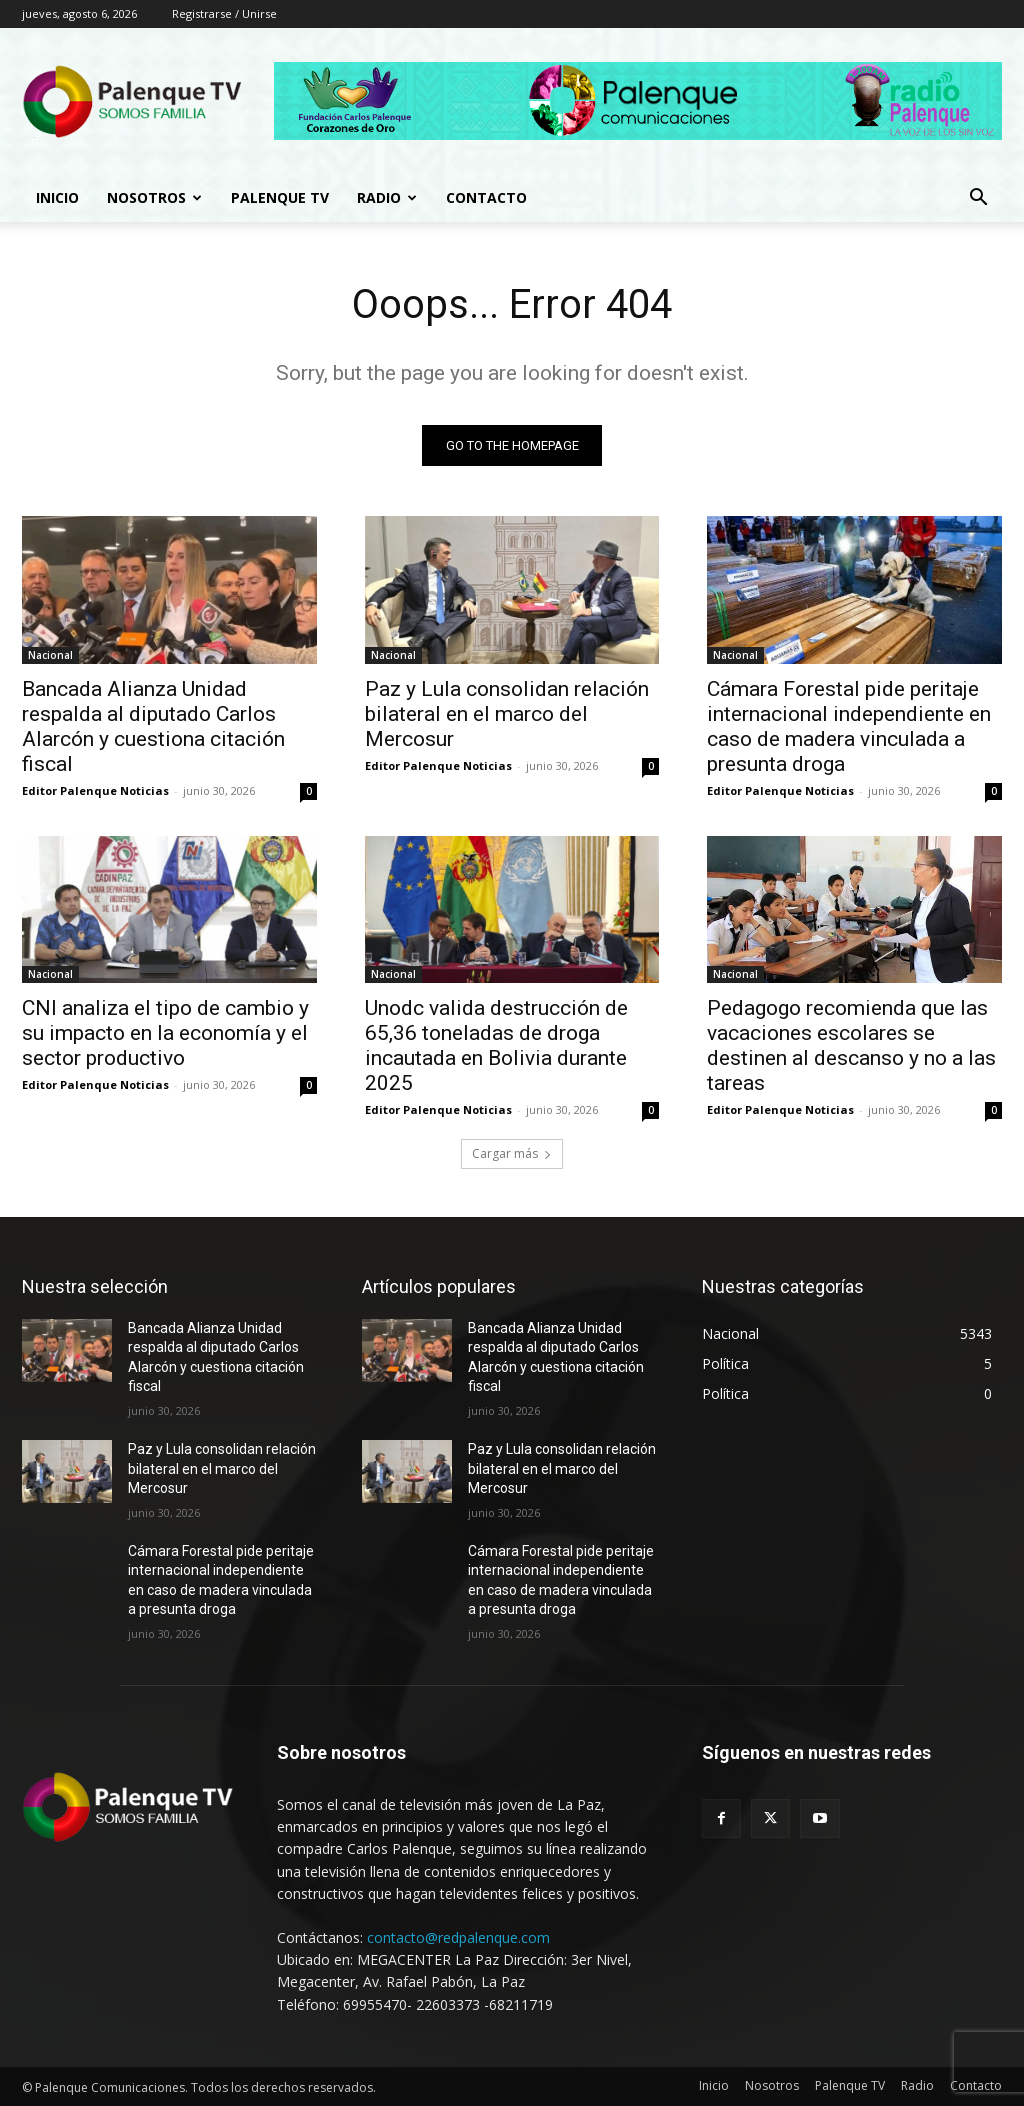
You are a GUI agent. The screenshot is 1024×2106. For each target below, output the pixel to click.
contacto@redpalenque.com (458, 1937)
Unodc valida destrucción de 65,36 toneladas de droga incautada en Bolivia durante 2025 (496, 1045)
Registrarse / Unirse (224, 13)
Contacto (486, 197)
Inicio (57, 197)
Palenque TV (280, 197)
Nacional (50, 654)
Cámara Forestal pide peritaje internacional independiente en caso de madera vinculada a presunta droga (849, 725)
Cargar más (512, 1153)
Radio (387, 197)
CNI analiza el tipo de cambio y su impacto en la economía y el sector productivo (165, 1033)
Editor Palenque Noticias (95, 789)
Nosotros (154, 197)
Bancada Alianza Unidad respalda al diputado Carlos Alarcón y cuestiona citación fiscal (153, 725)
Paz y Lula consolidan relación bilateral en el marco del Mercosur (507, 713)
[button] (978, 199)
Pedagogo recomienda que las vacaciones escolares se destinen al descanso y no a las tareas (851, 1045)
